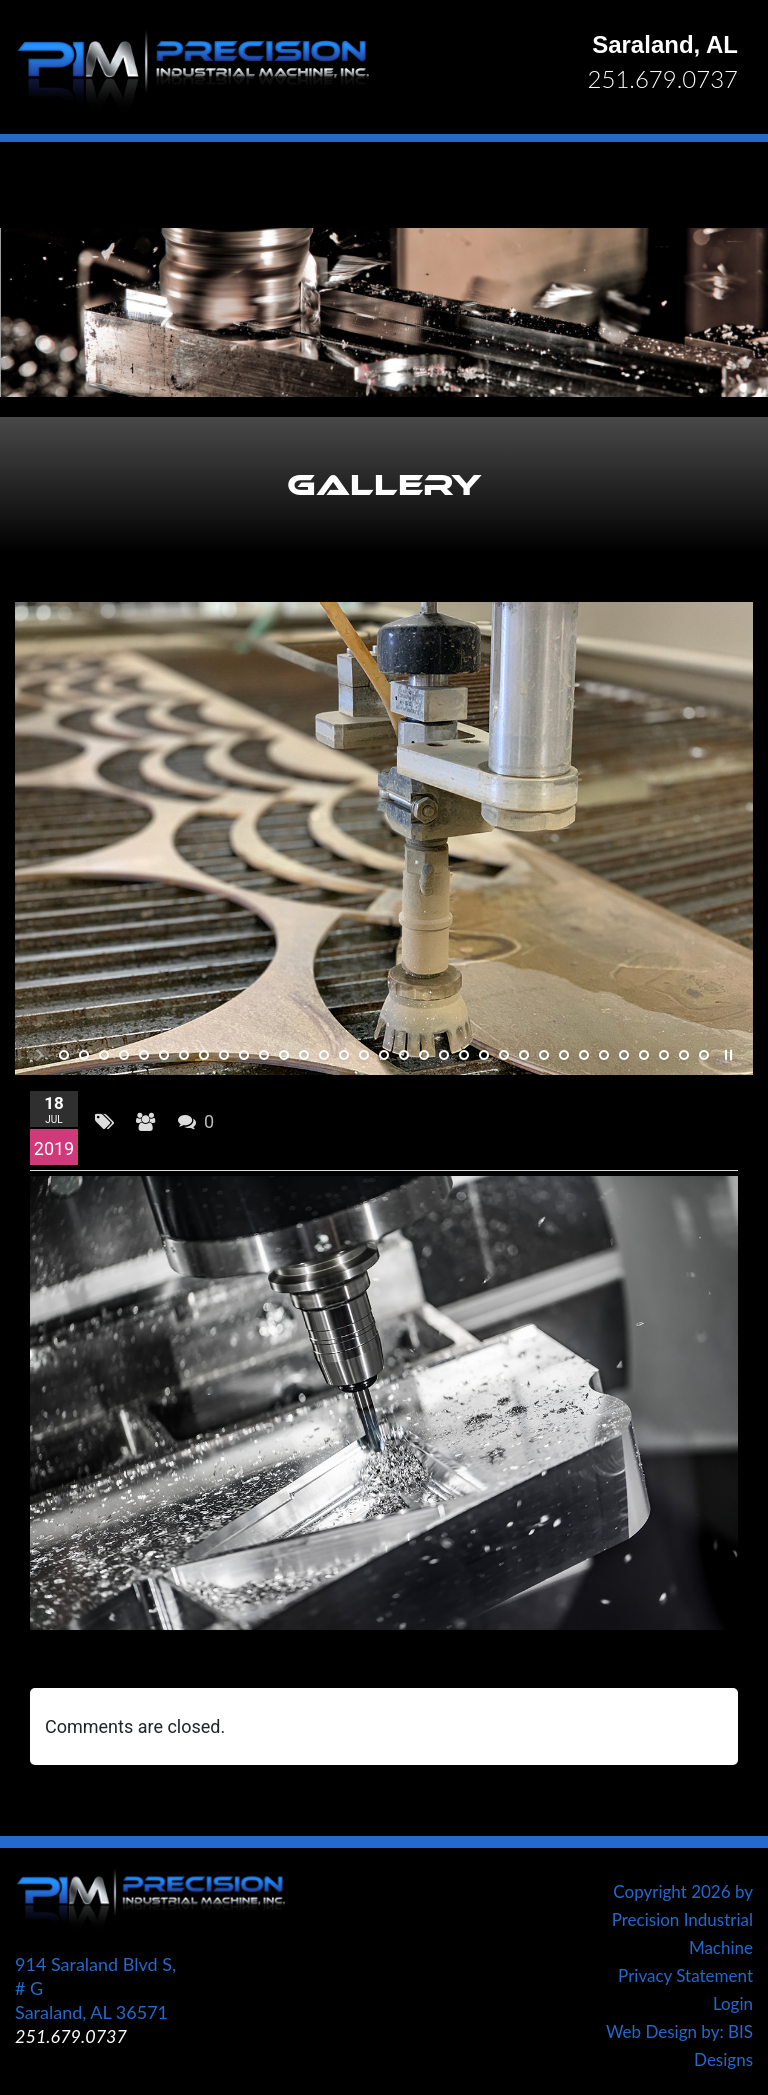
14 (324, 1055)
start (41, 1055)
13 (304, 1055)
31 (664, 1055)
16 (364, 1055)
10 (244, 1055)
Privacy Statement (685, 1975)
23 (504, 1055)
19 (424, 1055)
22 (484, 1055)
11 (264, 1055)
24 (524, 1055)
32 (684, 1055)
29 (624, 1055)
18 (404, 1055)
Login (733, 2003)
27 (584, 1055)
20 (444, 1055)
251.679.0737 (663, 78)
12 (284, 1055)
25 (544, 1055)
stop (726, 1055)
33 (704, 1055)
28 (604, 1055)
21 (464, 1055)
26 (564, 1055)
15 (344, 1055)
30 (644, 1055)
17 (384, 1055)
